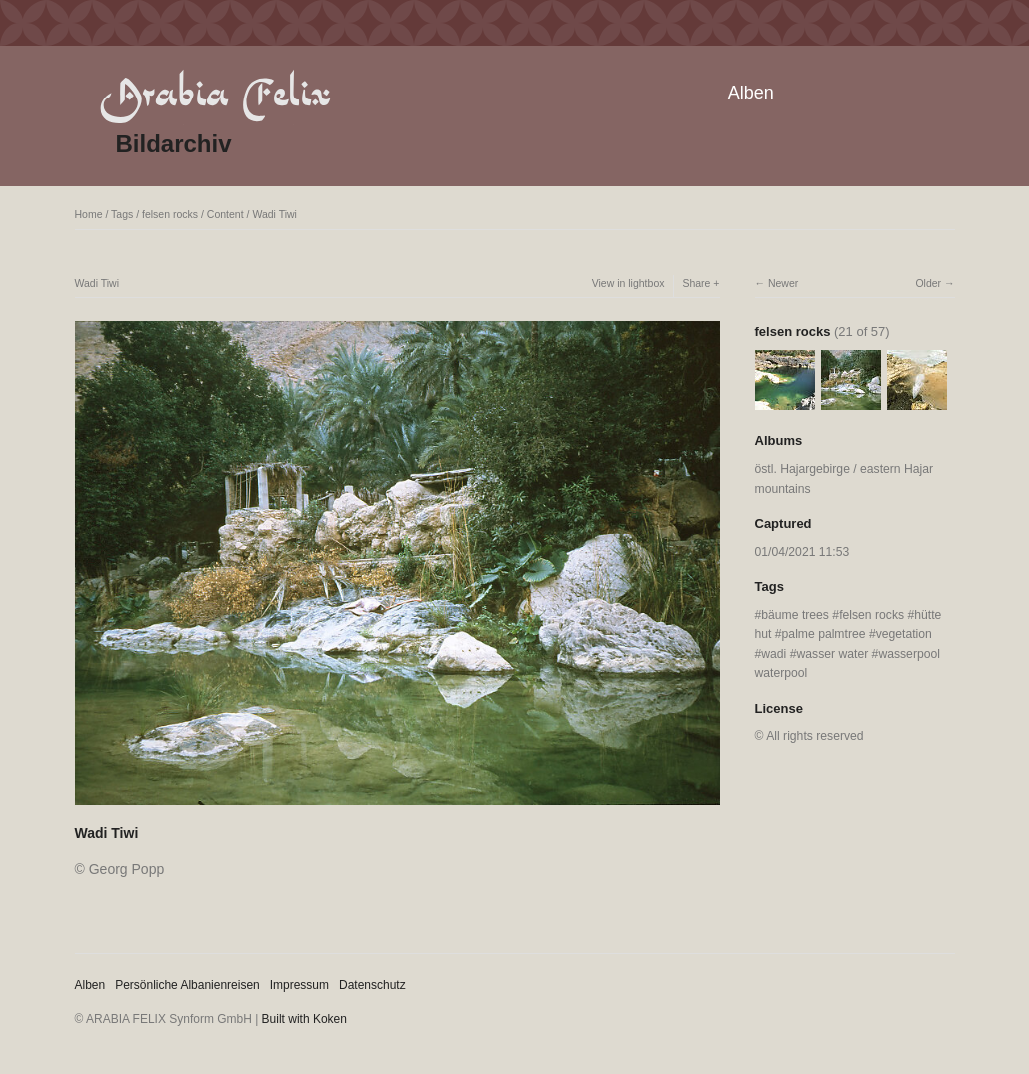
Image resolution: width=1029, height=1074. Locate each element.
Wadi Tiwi (274, 214)
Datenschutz (372, 985)
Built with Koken (304, 1019)
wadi (773, 654)
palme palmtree (824, 634)
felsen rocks (170, 214)
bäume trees (795, 615)
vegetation (904, 634)
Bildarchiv (174, 143)
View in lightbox (628, 283)
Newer (783, 283)
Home (89, 214)
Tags (122, 214)
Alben (751, 93)
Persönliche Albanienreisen (187, 985)
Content (225, 214)
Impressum (299, 985)
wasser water (833, 654)
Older (928, 283)
